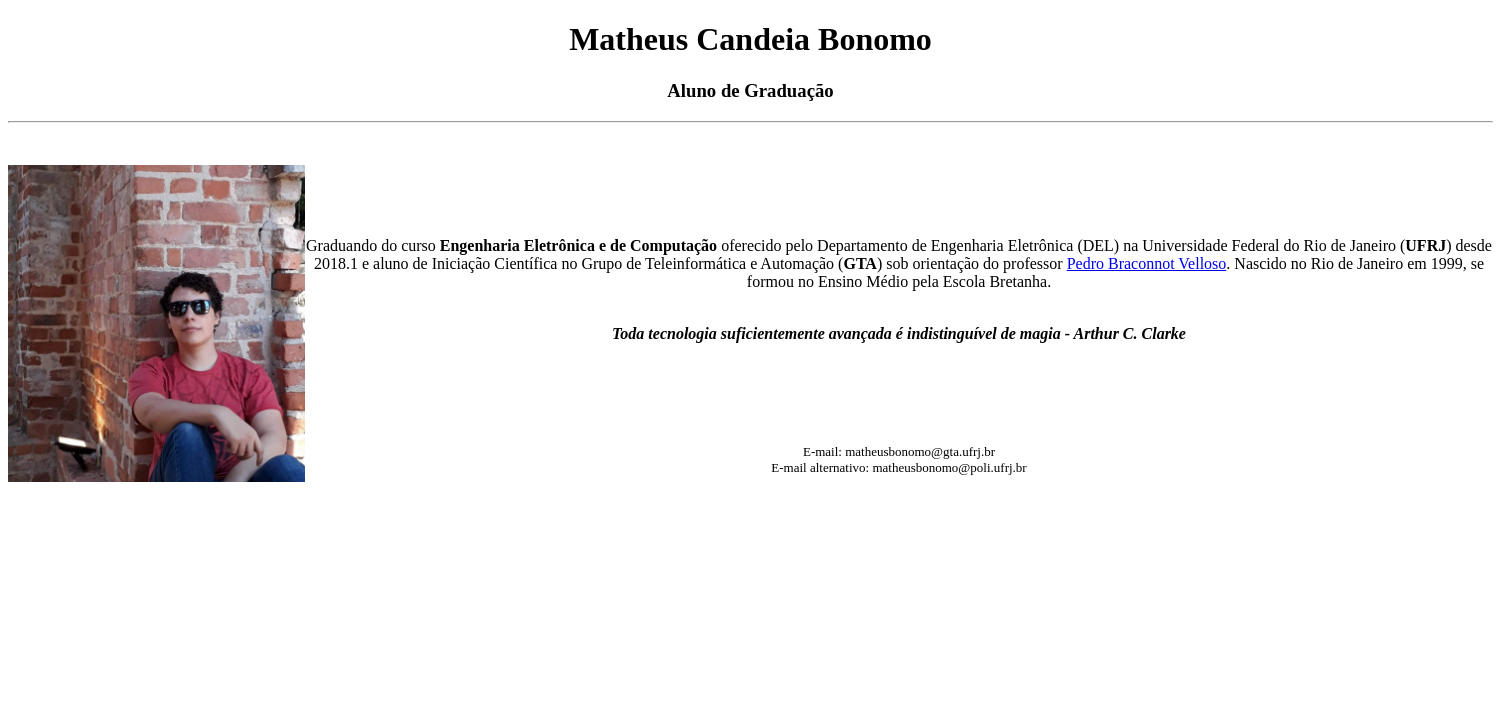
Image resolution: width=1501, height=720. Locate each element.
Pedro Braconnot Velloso (1147, 263)
